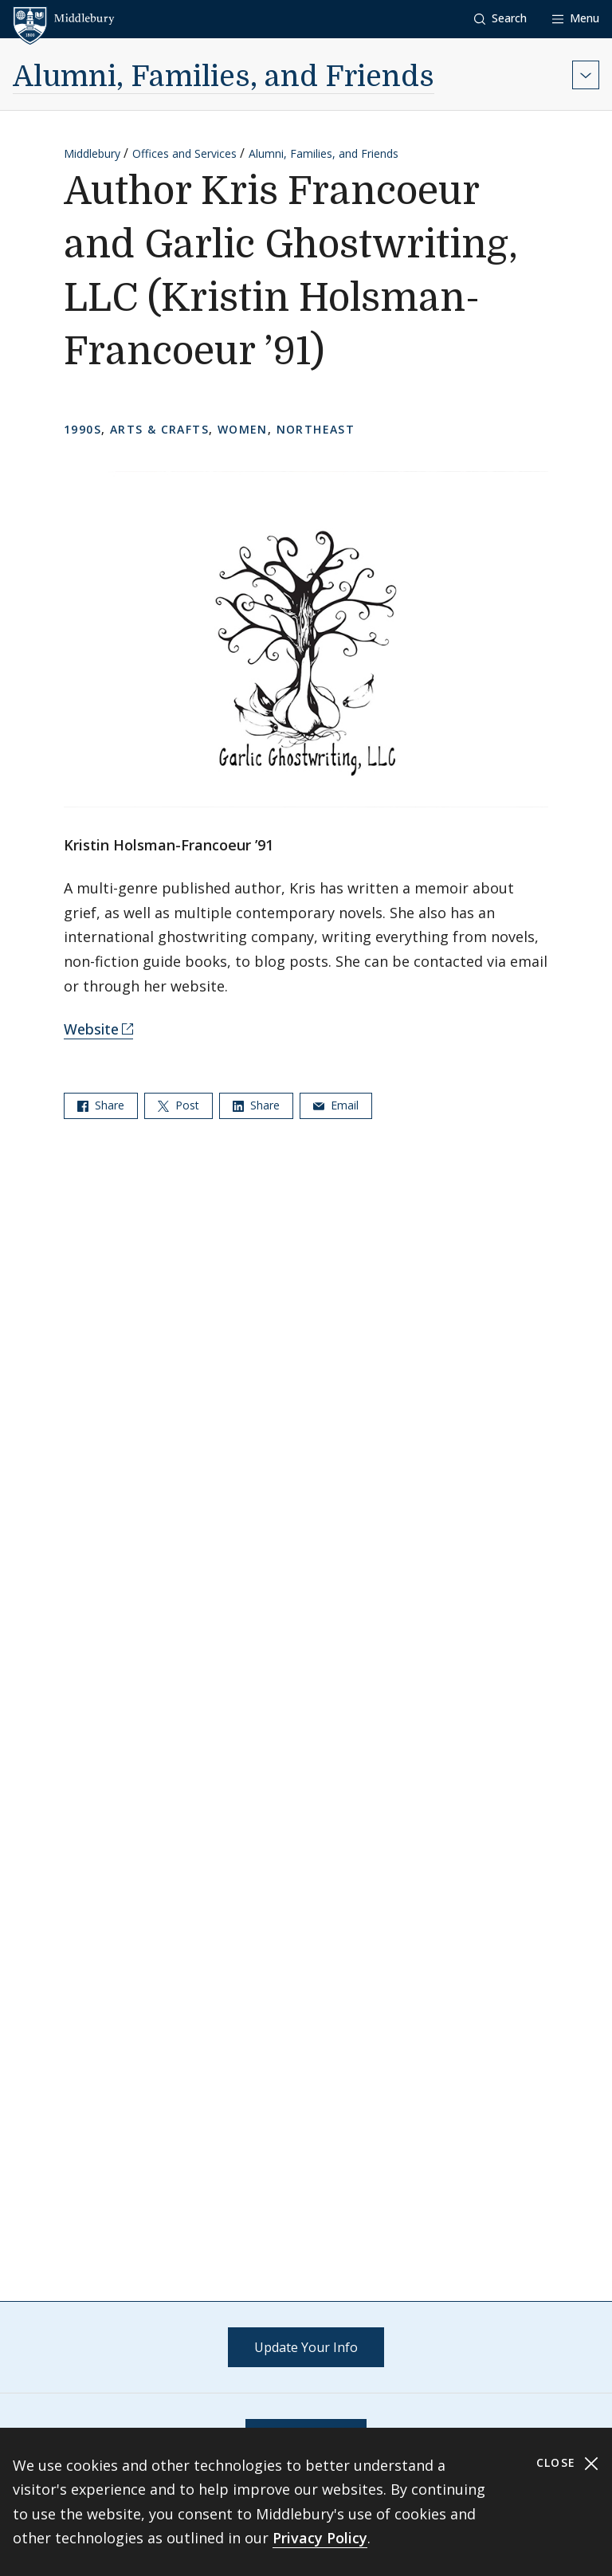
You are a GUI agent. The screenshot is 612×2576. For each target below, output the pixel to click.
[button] (500, 18)
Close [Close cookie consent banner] (567, 2463)
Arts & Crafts (159, 429)
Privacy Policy (320, 2537)
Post (178, 1105)
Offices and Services (184, 153)
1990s (82, 429)
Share (100, 1105)
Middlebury (92, 153)
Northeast (316, 429)
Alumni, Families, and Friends (223, 77)
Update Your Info (306, 2347)
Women (243, 429)
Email (336, 1105)
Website (91, 1029)
